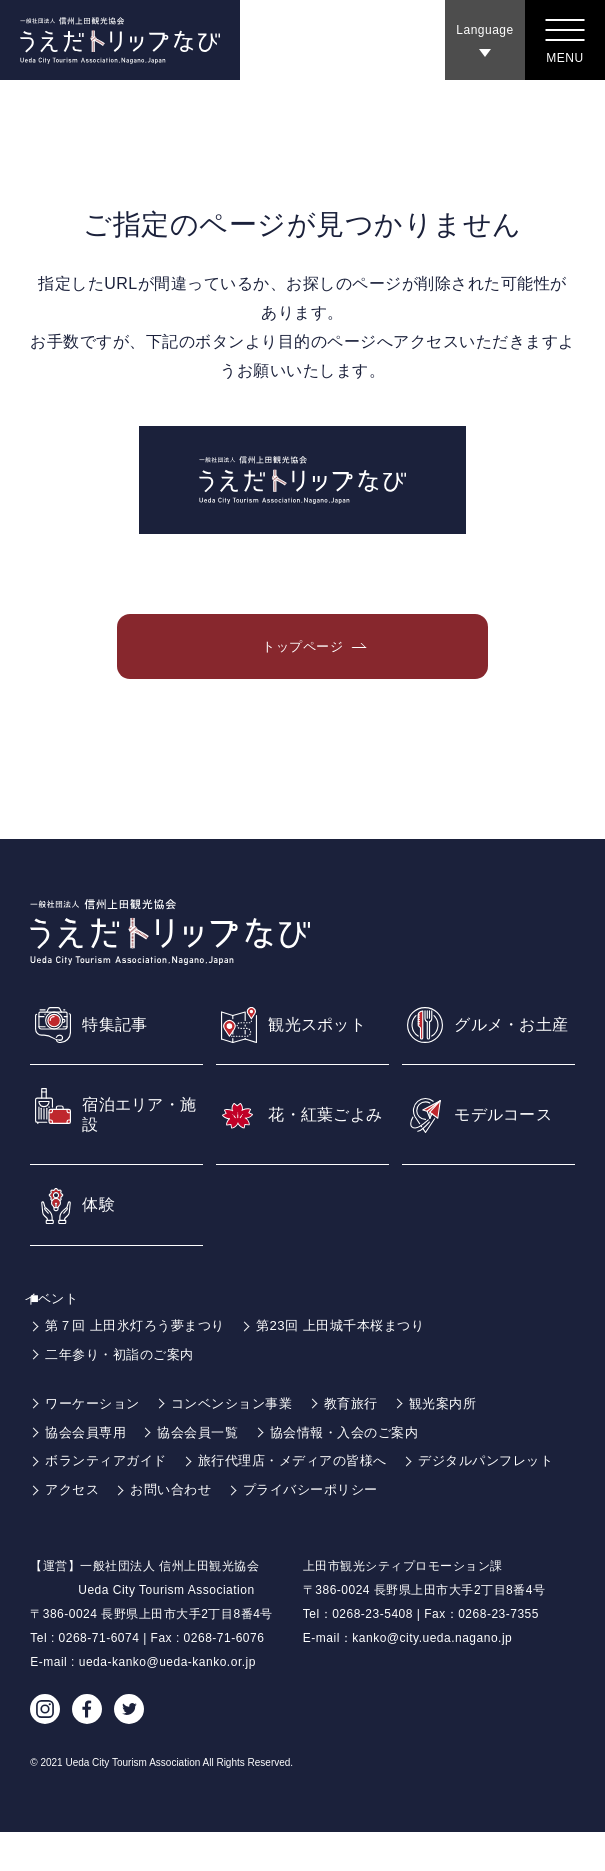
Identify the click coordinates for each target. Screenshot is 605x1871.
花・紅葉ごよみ (323, 1150)
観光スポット (323, 1045)
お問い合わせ (354, 1528)
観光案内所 (465, 1442)
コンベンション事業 (243, 1442)
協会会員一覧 (206, 1471)
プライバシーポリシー (501, 1528)
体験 (100, 1243)
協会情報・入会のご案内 (362, 1471)
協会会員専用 (88, 1471)
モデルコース (509, 1149)
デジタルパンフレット (117, 1528)
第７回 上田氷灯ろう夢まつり (141, 1365)
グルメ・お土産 (509, 1045)
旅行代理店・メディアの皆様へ (308, 1500)
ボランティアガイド (110, 1500)
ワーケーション (96, 1442)
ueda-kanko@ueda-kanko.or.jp (167, 1701)
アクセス (250, 1528)
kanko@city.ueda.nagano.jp (432, 1677)
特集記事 (119, 1045)
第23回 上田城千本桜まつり (359, 1365)
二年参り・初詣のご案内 (125, 1393)
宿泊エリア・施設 (137, 1150)
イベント (63, 1337)
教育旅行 (369, 1442)
